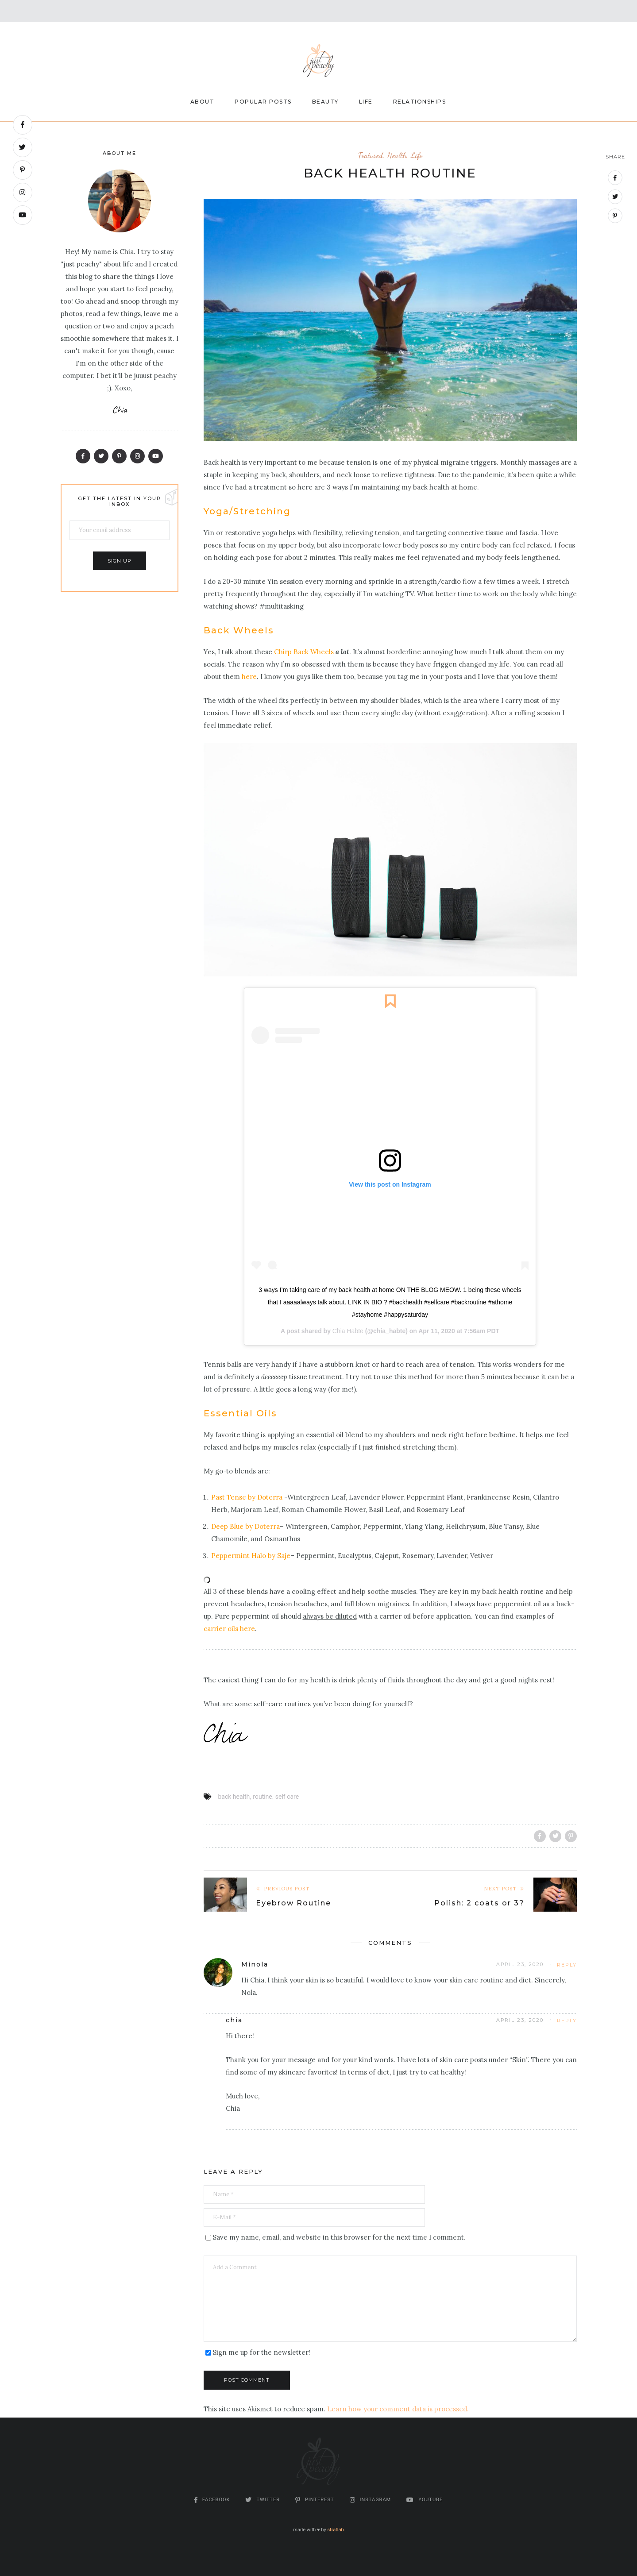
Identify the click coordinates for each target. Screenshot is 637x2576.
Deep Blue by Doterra (245, 1526)
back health (234, 1796)
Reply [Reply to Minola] (567, 1965)
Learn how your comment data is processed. (398, 2409)
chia (234, 2020)
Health (396, 155)
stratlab (335, 2530)
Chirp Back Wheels (304, 652)
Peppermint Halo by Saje (250, 1555)
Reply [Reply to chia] (567, 2020)
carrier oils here (229, 1628)
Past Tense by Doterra (246, 1497)
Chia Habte (347, 1330)
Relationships (419, 101)
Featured (370, 155)
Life (366, 101)
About (202, 101)
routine (262, 1796)
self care (287, 1796)
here (249, 676)
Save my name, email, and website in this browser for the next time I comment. (339, 2237)
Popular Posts (263, 101)
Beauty (325, 101)
